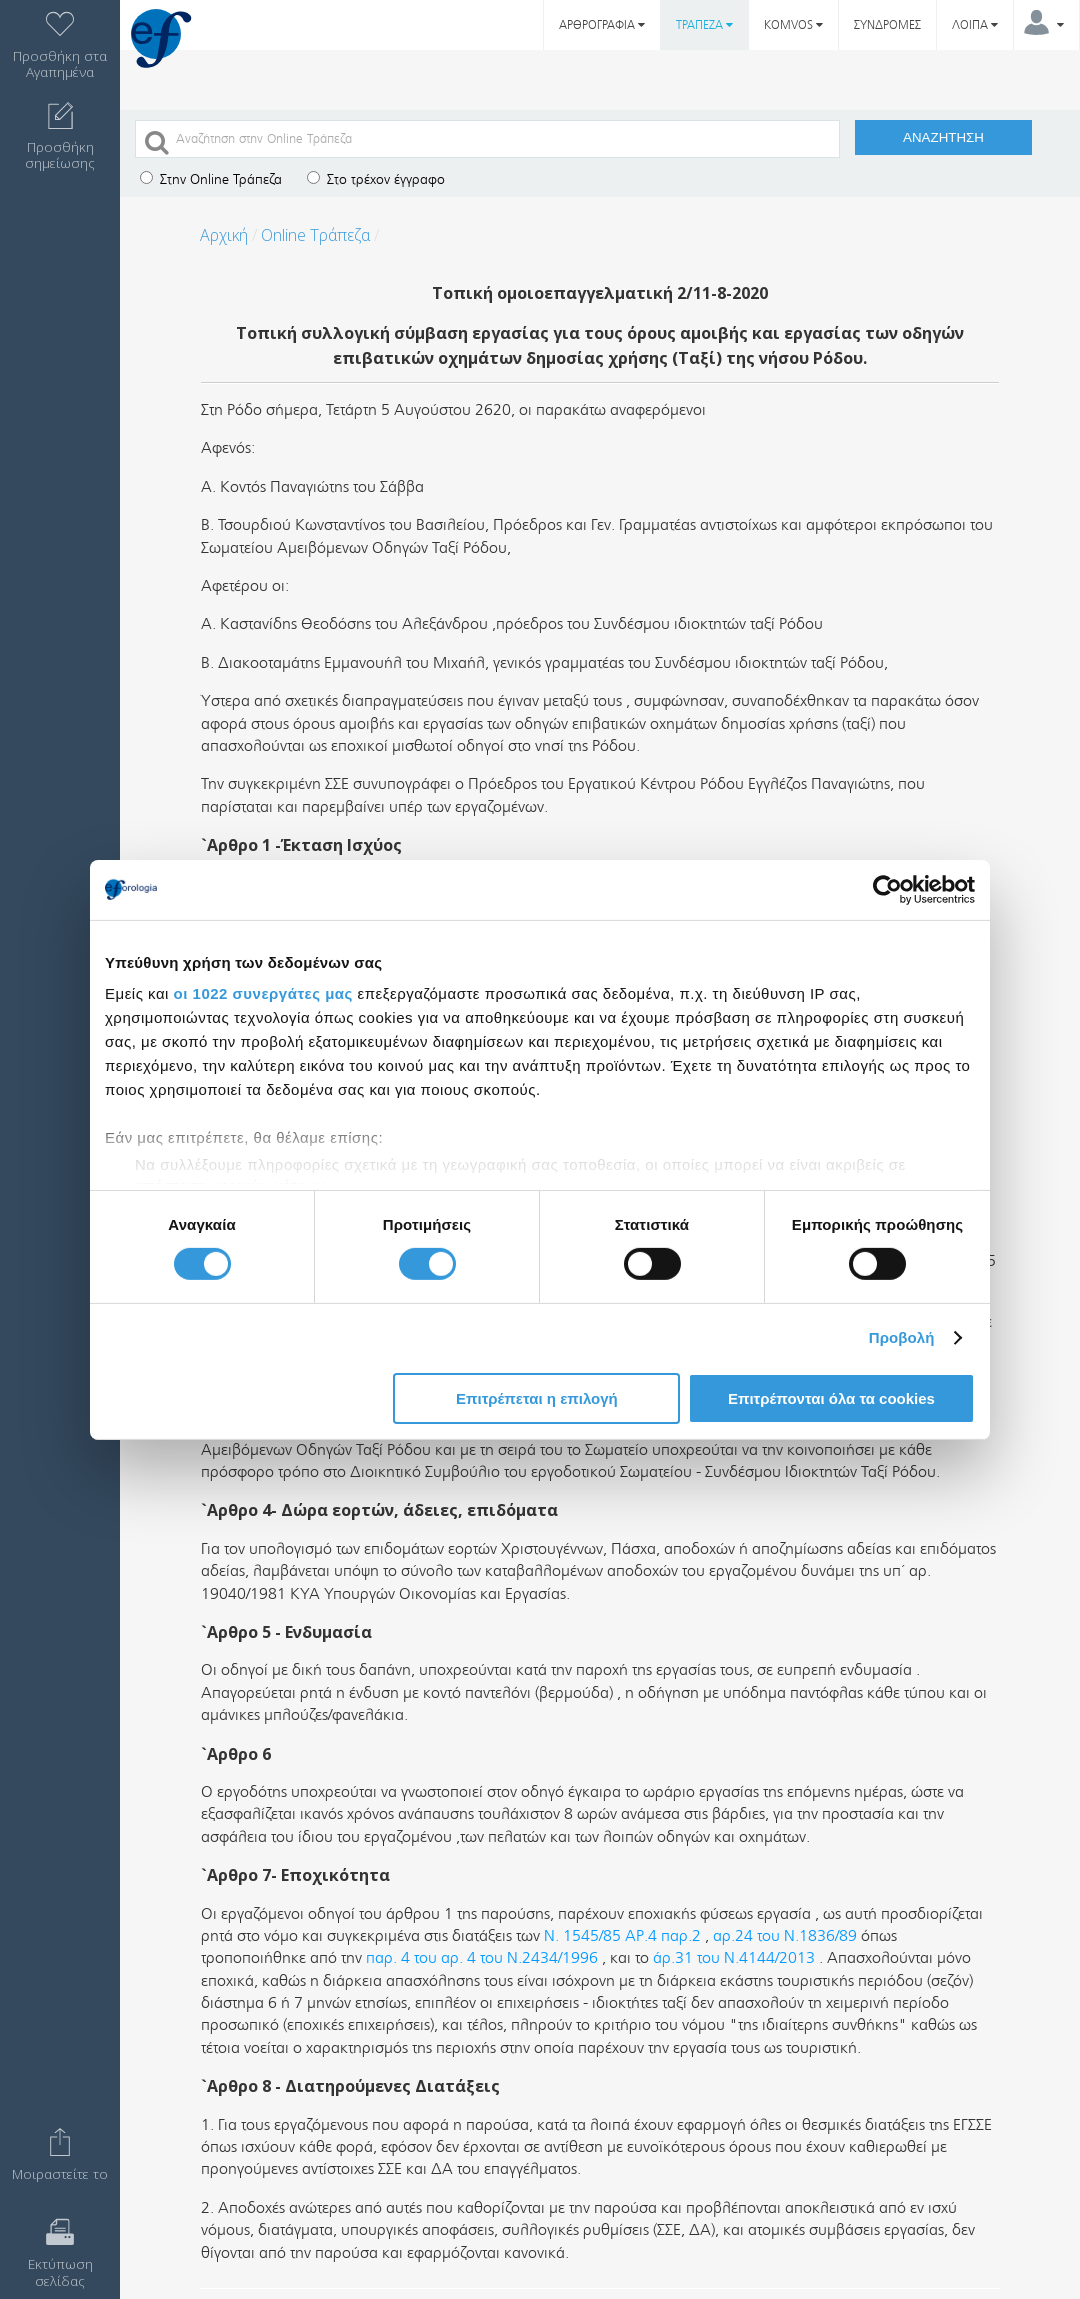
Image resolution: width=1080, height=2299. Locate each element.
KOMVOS (793, 25)
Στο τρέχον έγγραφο (376, 179)
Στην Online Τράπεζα (211, 179)
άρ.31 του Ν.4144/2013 (734, 1957)
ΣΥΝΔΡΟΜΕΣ (887, 25)
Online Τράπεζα (315, 235)
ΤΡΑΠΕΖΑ (704, 25)
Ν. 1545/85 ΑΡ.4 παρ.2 (622, 1935)
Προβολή (902, 1337)
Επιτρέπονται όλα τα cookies (831, 1398)
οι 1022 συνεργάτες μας (263, 993)
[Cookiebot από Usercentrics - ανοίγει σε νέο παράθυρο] (887, 889)
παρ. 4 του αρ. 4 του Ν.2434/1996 (482, 1957)
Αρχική (224, 235)
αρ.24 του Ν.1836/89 (785, 1935)
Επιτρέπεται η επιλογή (537, 1398)
